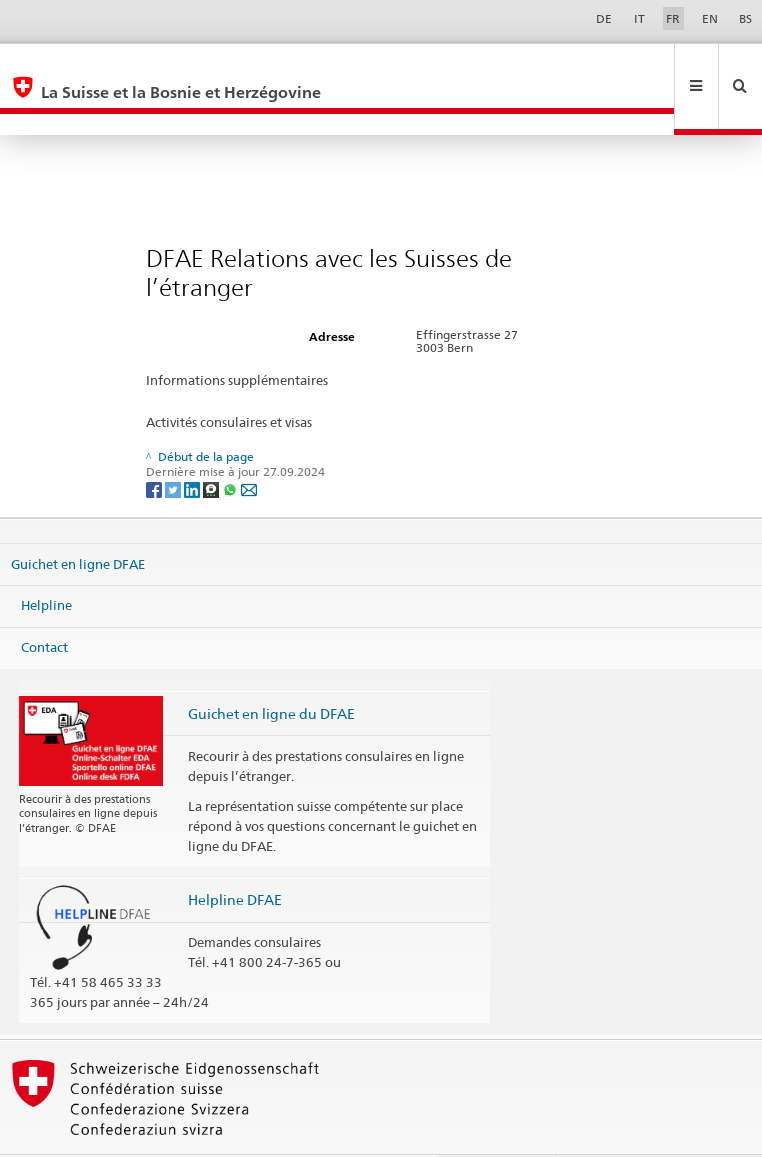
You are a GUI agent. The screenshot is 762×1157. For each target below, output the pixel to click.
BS (745, 18)
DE (604, 18)
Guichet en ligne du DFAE (271, 670)
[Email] (249, 445)
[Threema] (212, 445)
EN (710, 18)
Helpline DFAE (235, 856)
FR (673, 18)
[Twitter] (174, 445)
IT (639, 18)
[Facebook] (155, 445)
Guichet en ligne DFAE (78, 521)
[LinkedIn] (193, 445)
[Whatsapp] (231, 445)
